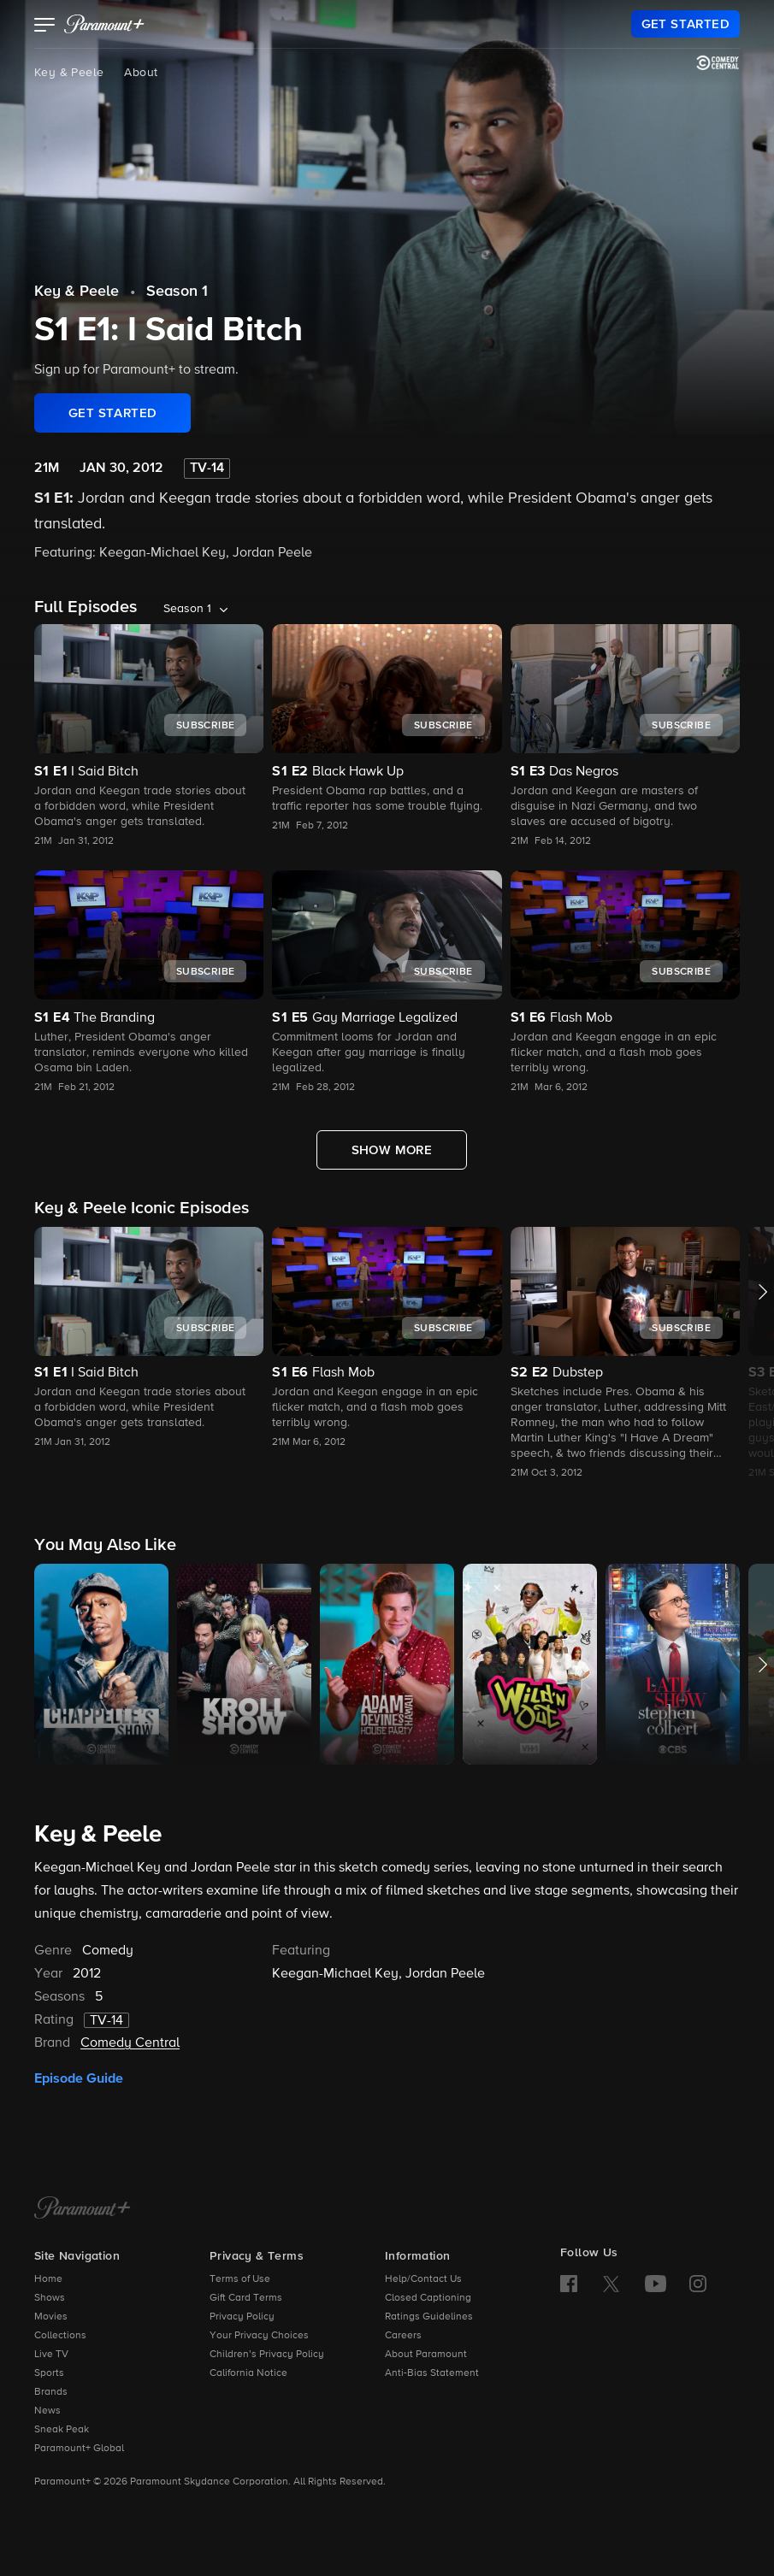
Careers (403, 2336)
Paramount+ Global (79, 2448)
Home (48, 2279)
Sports (49, 2373)
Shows (49, 2298)
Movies (51, 2317)
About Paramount (426, 2354)
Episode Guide (78, 2078)
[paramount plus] (104, 24)
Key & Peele (68, 73)
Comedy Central (130, 2043)
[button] (45, 26)
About (140, 73)
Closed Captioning (428, 2298)
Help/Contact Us (423, 2279)
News (47, 2411)
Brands (51, 2392)
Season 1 (177, 291)
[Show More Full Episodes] (392, 1150)
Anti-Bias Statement (432, 2373)
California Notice (248, 2373)
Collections (60, 2336)
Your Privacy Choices (259, 2336)
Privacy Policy (242, 2317)
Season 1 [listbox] (187, 609)
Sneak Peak (61, 2430)
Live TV (51, 2354)
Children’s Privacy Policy (267, 2354)
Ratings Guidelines (429, 2317)
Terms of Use (240, 2279)
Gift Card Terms (246, 2298)
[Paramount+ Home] (82, 2209)
